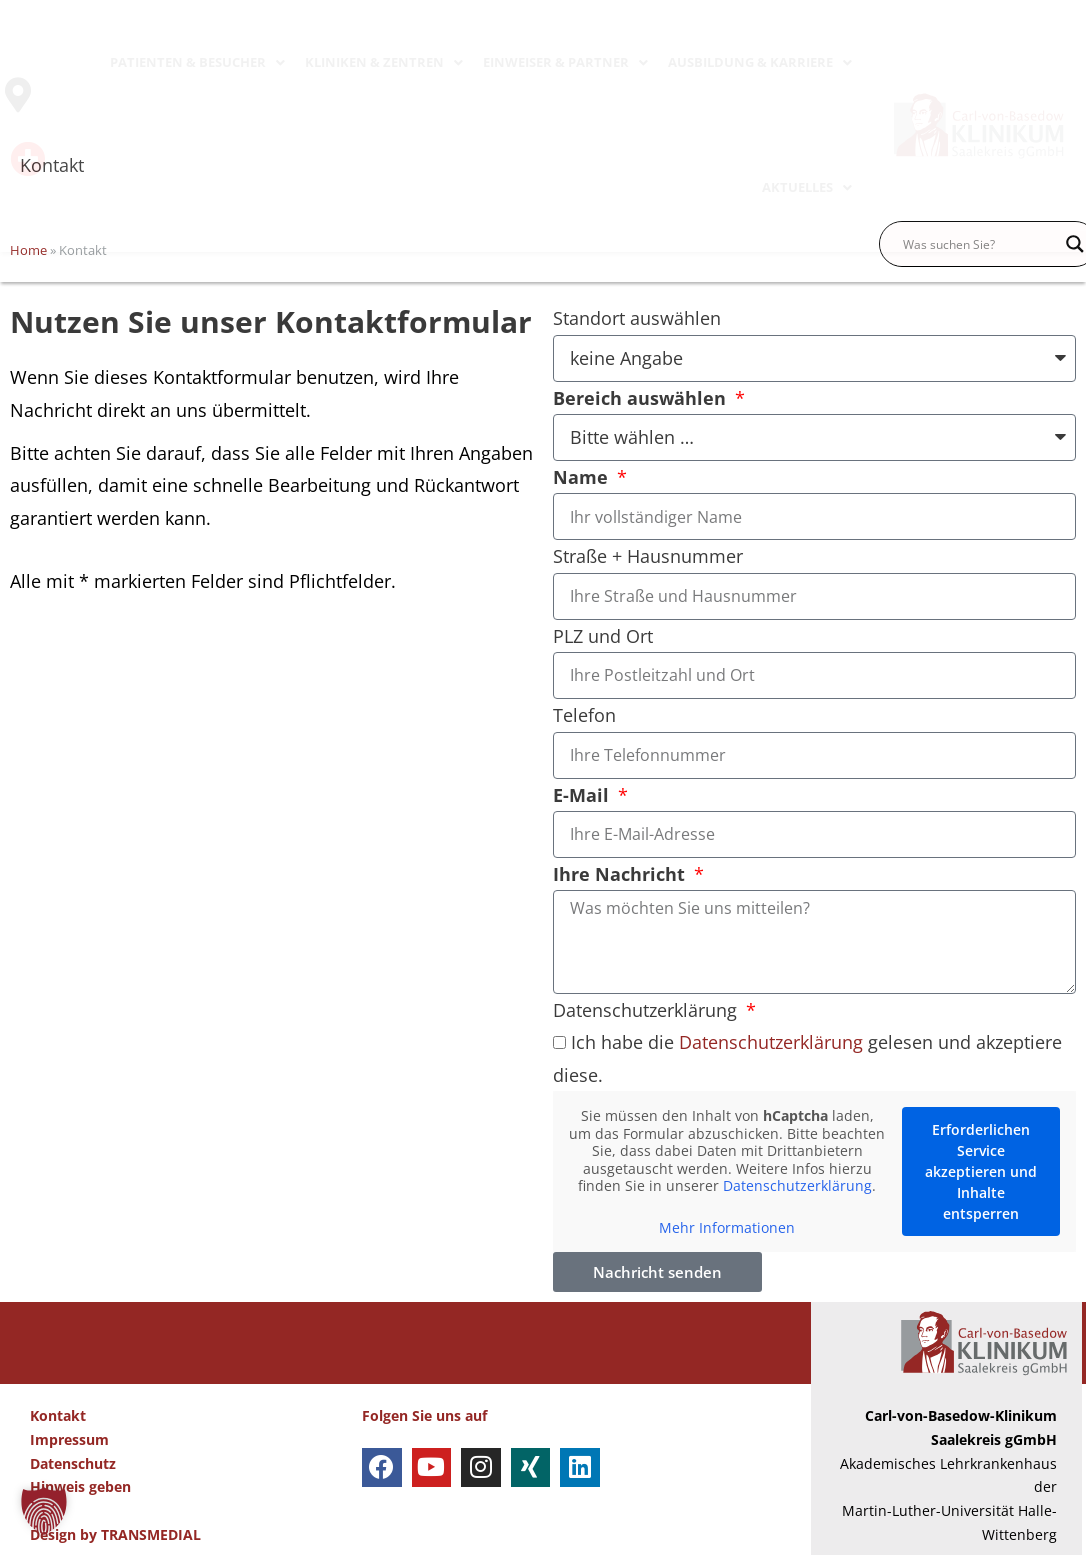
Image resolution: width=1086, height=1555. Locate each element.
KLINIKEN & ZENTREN (384, 62)
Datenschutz (73, 1463)
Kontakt (58, 1415)
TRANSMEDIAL (151, 1534)
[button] (44, 1511)
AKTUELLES (807, 187)
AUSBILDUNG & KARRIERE (760, 62)
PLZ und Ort (603, 636)
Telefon (584, 715)
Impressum (69, 1439)
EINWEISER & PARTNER (565, 62)
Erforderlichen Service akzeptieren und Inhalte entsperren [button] (981, 1171)
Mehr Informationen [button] (727, 1228)
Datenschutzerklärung (647, 1010)
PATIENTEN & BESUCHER (197, 62)
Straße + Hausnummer (648, 556)
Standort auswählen (637, 318)
